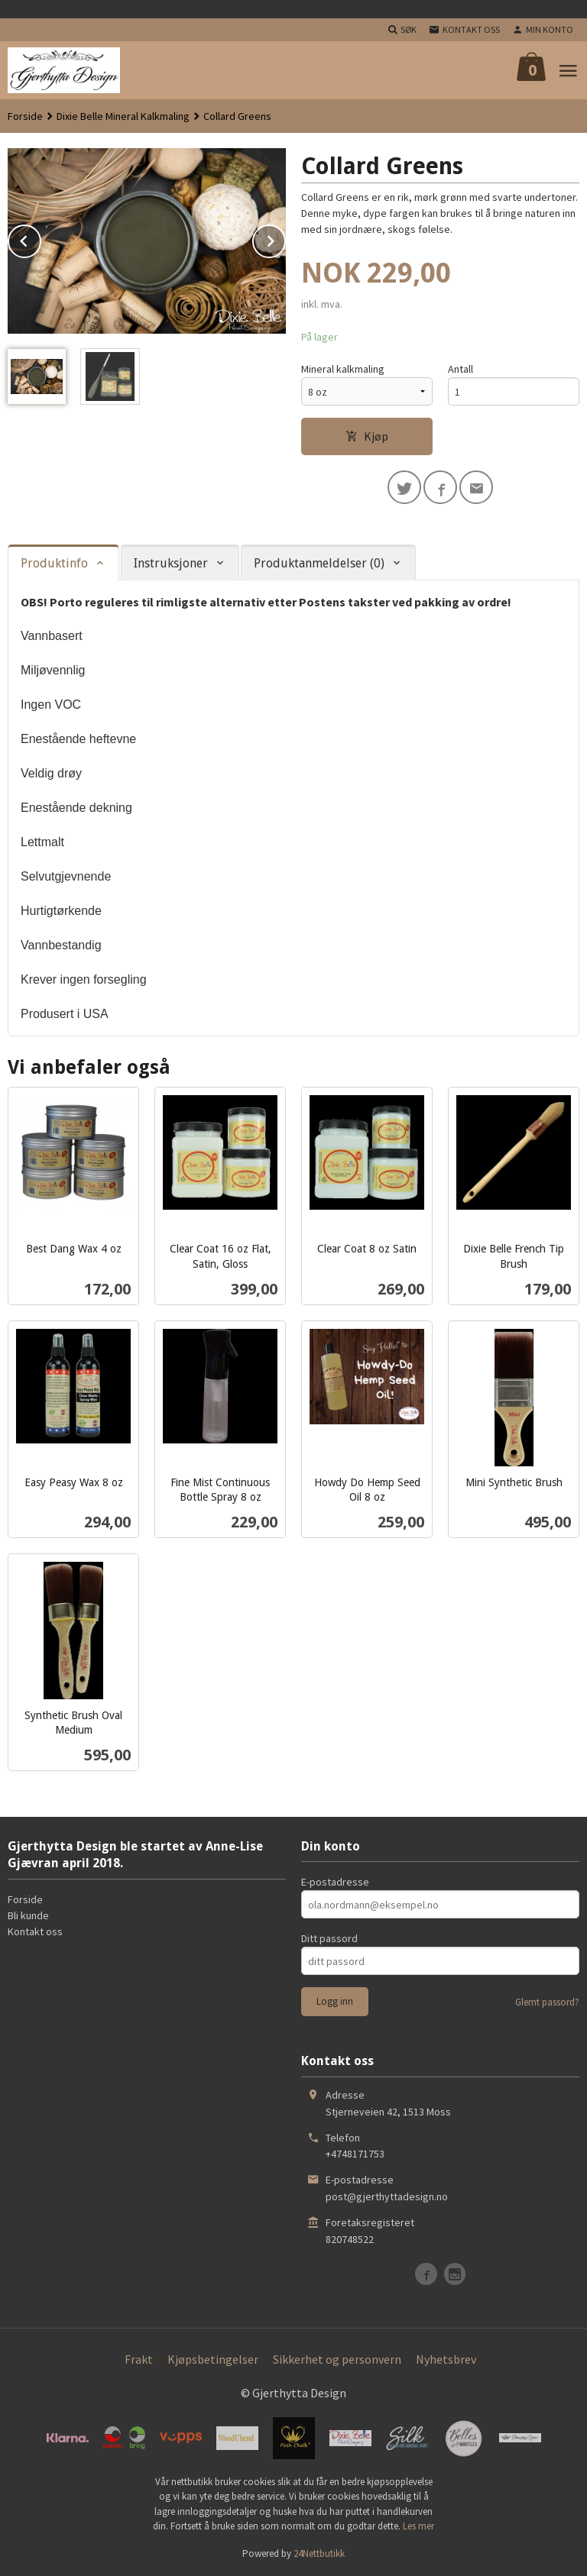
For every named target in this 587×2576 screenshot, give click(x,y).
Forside (25, 116)
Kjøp (366, 436)
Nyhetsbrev (446, 2359)
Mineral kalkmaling (342, 369)
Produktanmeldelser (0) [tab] (319, 563)
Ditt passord (329, 1938)
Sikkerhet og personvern (337, 2359)
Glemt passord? (547, 2002)
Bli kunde (28, 1915)
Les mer (418, 2525)
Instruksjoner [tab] (171, 563)
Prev (40, 238)
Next (285, 238)
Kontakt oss (35, 1931)
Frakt (139, 2359)
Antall (460, 369)
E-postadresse (335, 1882)
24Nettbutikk (319, 2553)
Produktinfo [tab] (54, 563)
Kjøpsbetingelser (212, 2359)
